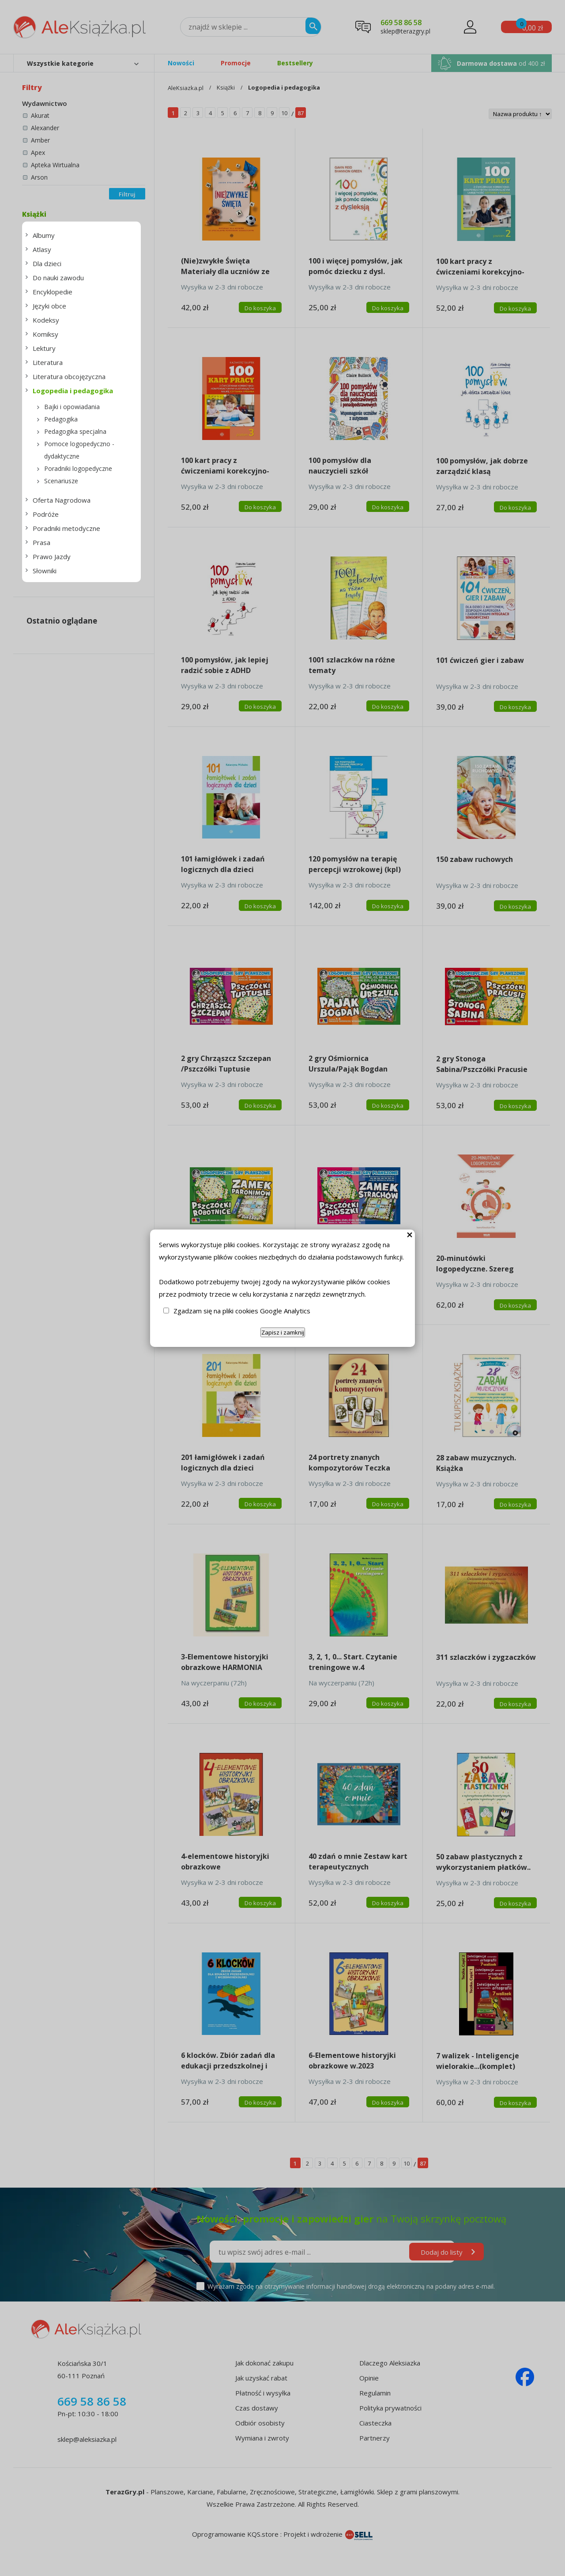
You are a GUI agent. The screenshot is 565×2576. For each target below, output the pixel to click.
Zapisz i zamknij (282, 1332)
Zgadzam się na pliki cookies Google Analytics (241, 1310)
